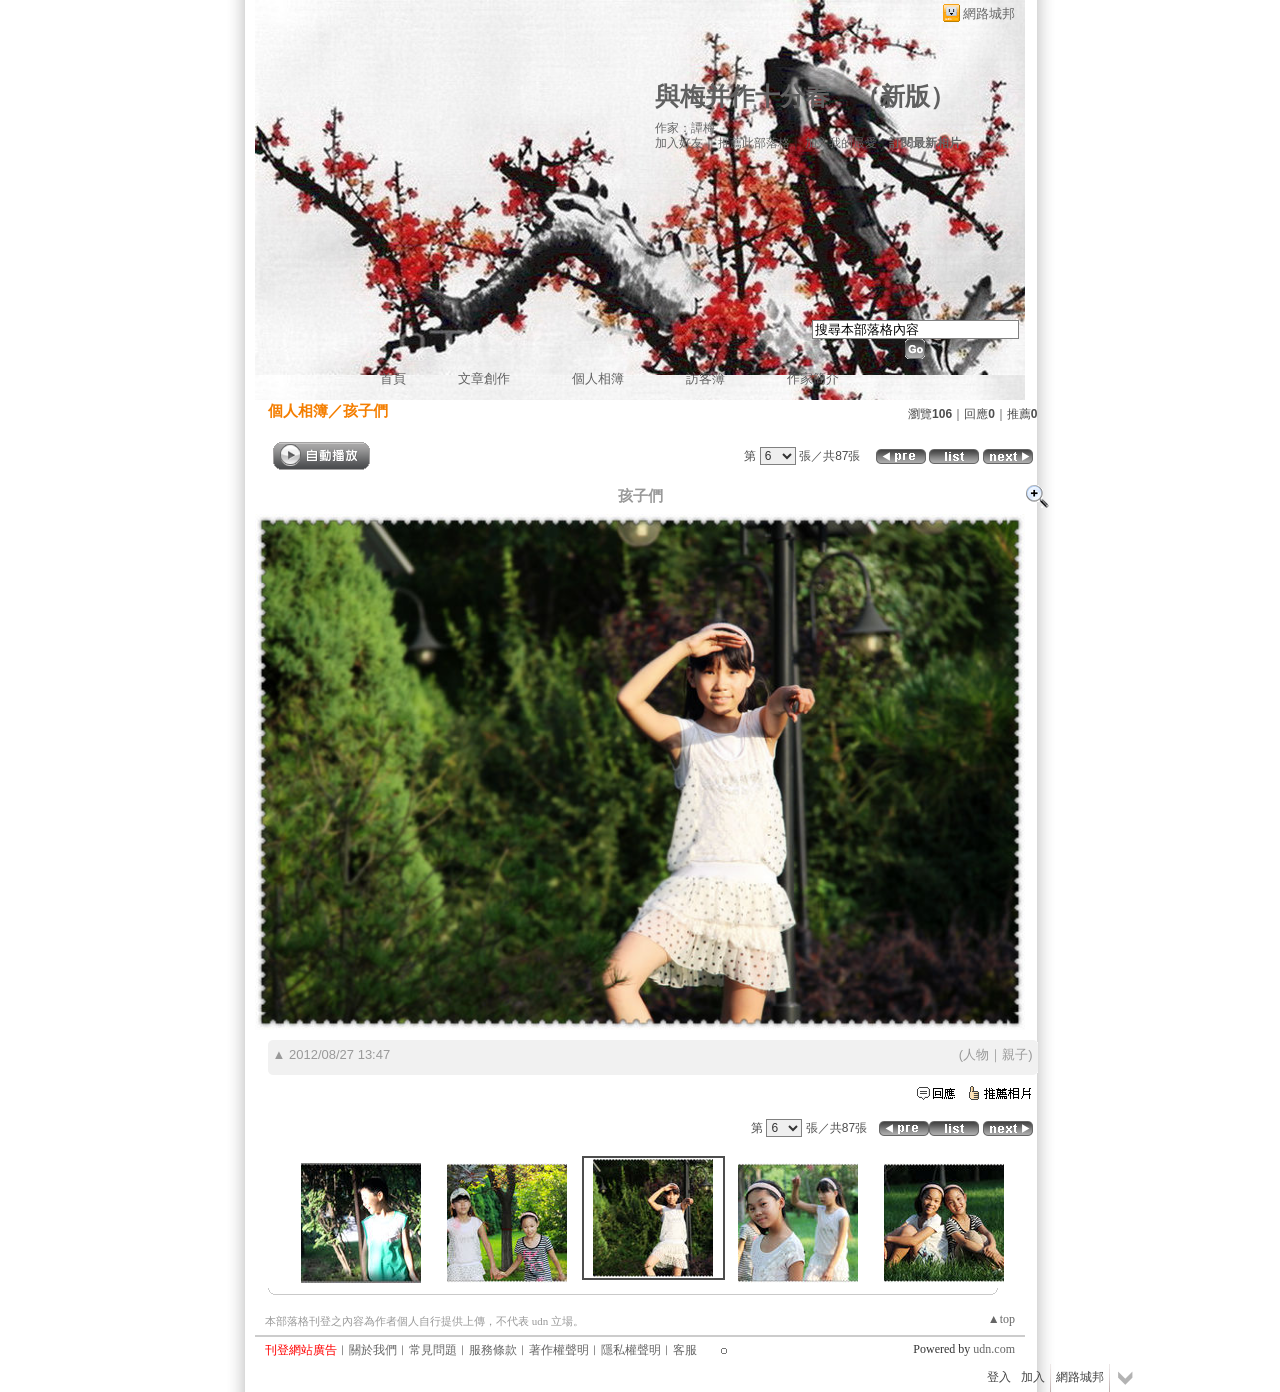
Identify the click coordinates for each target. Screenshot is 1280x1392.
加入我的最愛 (841, 143)
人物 (976, 1054)
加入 (1033, 1377)
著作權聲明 (559, 1350)
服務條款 (493, 1350)
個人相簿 (598, 378)
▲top (1001, 1319)
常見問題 (433, 1350)
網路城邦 (989, 13)
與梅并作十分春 (742, 96)
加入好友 (679, 143)
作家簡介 (813, 378)
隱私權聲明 (631, 1350)
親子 (1015, 1054)
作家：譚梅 (685, 128)
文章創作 (484, 378)
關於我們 (373, 1350)
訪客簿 (705, 378)
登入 (999, 1377)
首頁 (393, 378)
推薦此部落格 (754, 143)
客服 (685, 1350)
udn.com (994, 1349)
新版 (905, 96)
